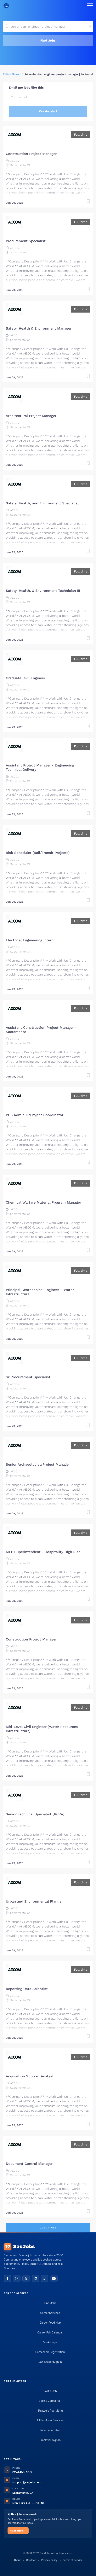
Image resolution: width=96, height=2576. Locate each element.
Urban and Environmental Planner (34, 1901)
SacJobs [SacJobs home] (19, 2246)
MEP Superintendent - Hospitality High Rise (43, 1552)
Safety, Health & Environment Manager (38, 328)
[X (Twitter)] (26, 2278)
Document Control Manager (29, 2164)
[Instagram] (16, 2278)
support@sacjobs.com (26, 2482)
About (17, 2560)
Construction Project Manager (31, 154)
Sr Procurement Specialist (28, 1377)
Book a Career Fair (50, 2401)
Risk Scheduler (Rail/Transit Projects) (38, 853)
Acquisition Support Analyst (30, 2076)
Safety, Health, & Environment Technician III (43, 591)
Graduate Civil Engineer (25, 678)
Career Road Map (50, 2322)
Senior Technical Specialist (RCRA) (35, 1814)
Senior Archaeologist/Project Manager (38, 1464)
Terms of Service (72, 2560)
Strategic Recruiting (50, 2410)
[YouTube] (54, 2278)
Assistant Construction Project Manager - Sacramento (41, 1029)
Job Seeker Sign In (50, 2362)
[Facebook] (7, 2278)
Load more (48, 2227)
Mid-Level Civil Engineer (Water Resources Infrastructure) (42, 1729)
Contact (31, 2560)
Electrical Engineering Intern (30, 940)
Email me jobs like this (26, 87)
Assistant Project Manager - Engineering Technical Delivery (40, 767)
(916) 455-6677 (22, 2472)
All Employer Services (50, 2420)
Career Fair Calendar (50, 2332)
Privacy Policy (49, 2560)
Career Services (50, 2313)
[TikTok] (44, 2278)
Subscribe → (18, 2530)
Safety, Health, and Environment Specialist (42, 503)
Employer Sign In (50, 2440)
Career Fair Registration (50, 2352)
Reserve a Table (50, 2430)
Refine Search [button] (12, 74)
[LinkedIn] (35, 2278)
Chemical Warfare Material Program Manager (43, 1202)
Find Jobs (48, 40)
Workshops (50, 2342)
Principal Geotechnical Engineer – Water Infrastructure (40, 1292)
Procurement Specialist (26, 241)
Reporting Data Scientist (27, 1989)
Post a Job (50, 2391)
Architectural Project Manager (31, 416)
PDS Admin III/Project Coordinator (34, 1115)
